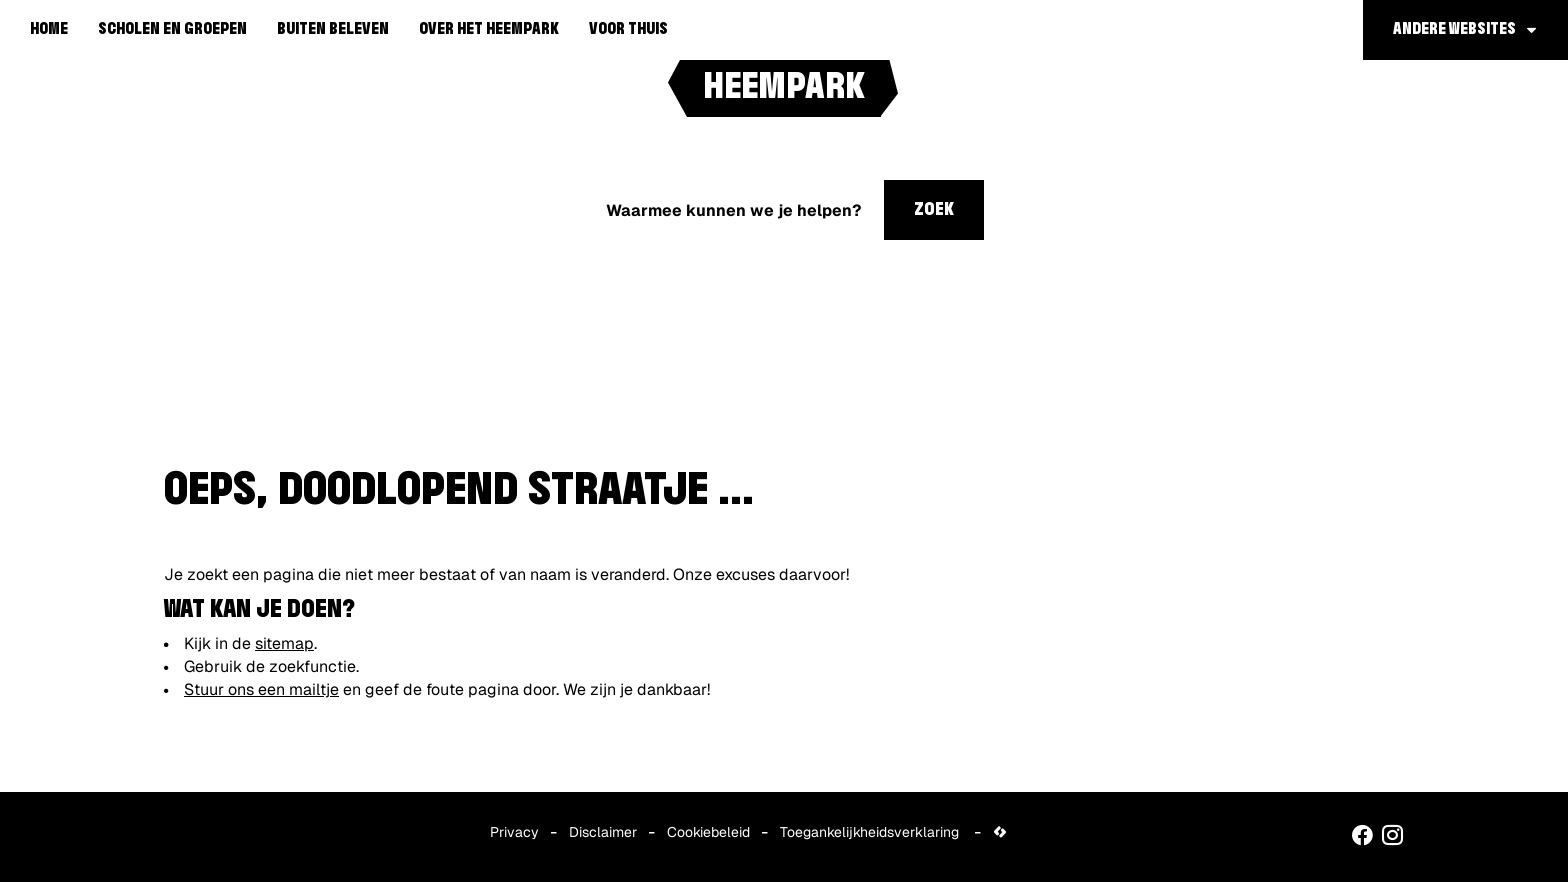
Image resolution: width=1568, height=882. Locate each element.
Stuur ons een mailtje (261, 689)
